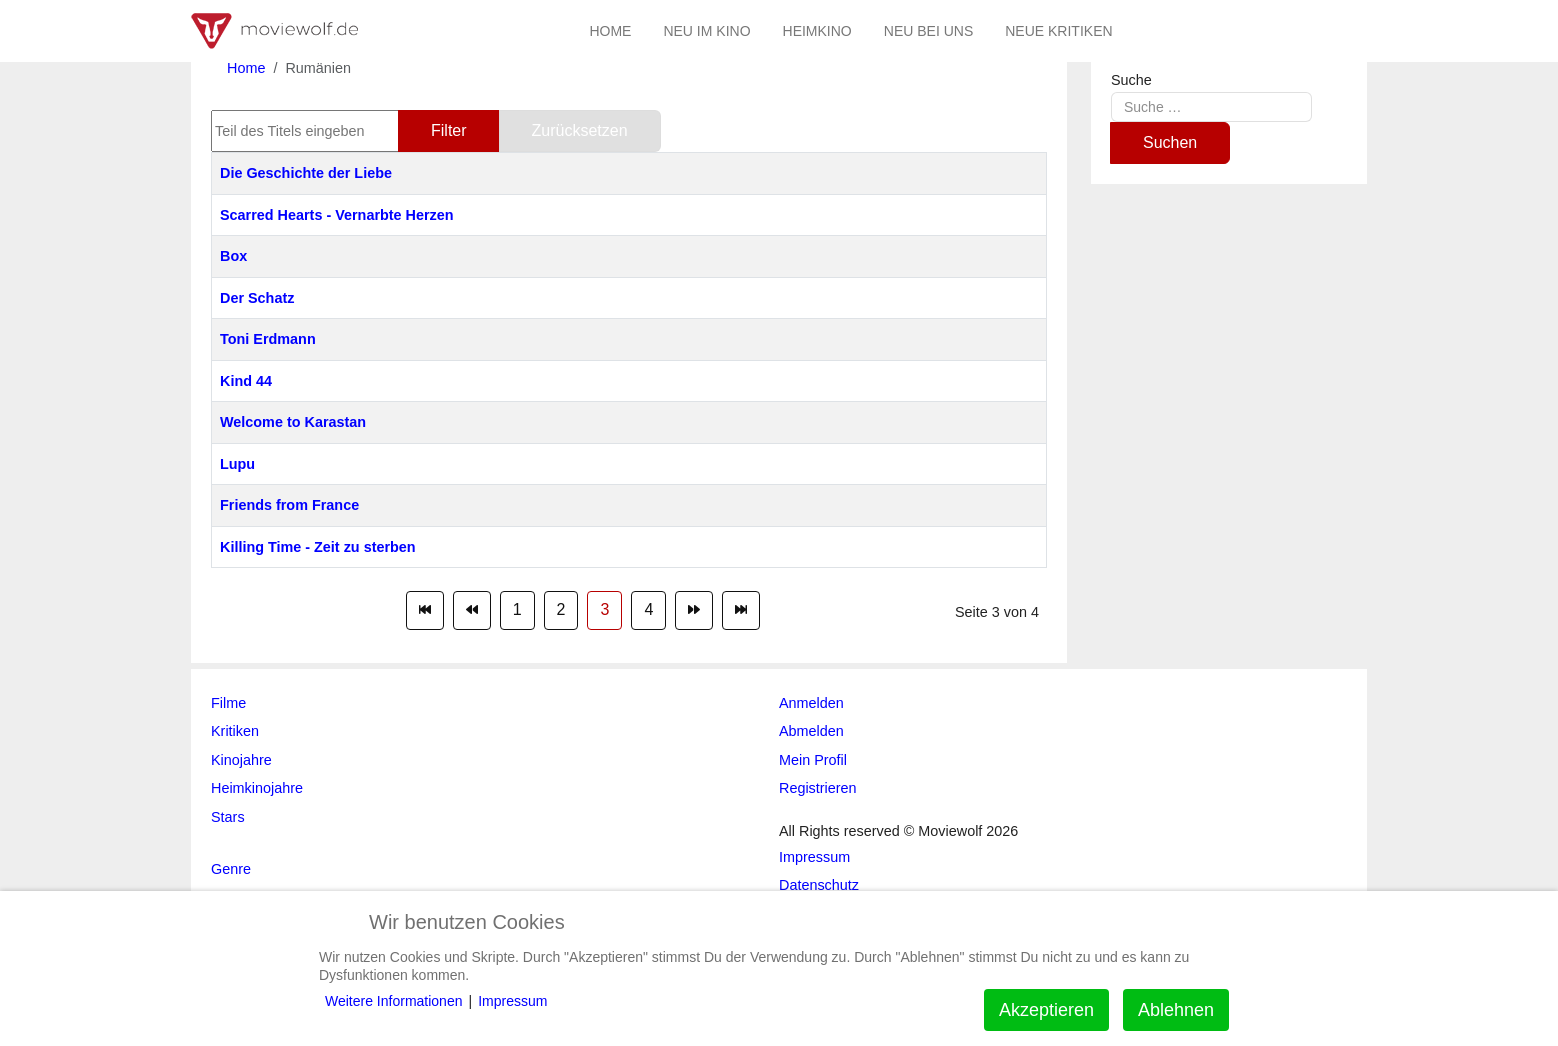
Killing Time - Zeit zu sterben (318, 547)
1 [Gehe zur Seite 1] (517, 609)
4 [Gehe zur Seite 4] (648, 609)
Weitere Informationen (393, 1001)
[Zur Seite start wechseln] (425, 610)
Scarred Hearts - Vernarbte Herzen (337, 215)
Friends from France (289, 505)
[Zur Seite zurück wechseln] (472, 610)
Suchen (1170, 142)
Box (233, 256)
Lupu (237, 464)
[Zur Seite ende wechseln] (741, 610)
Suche (1131, 80)
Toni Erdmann (268, 339)
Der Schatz (257, 298)
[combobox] (1211, 106)
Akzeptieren (1046, 1010)
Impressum (512, 1001)
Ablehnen (1176, 1010)
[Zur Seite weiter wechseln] (694, 610)
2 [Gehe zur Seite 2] (561, 609)
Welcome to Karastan (293, 422)
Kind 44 (246, 381)
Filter (449, 130)
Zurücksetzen (580, 130)
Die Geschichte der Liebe (306, 173)
